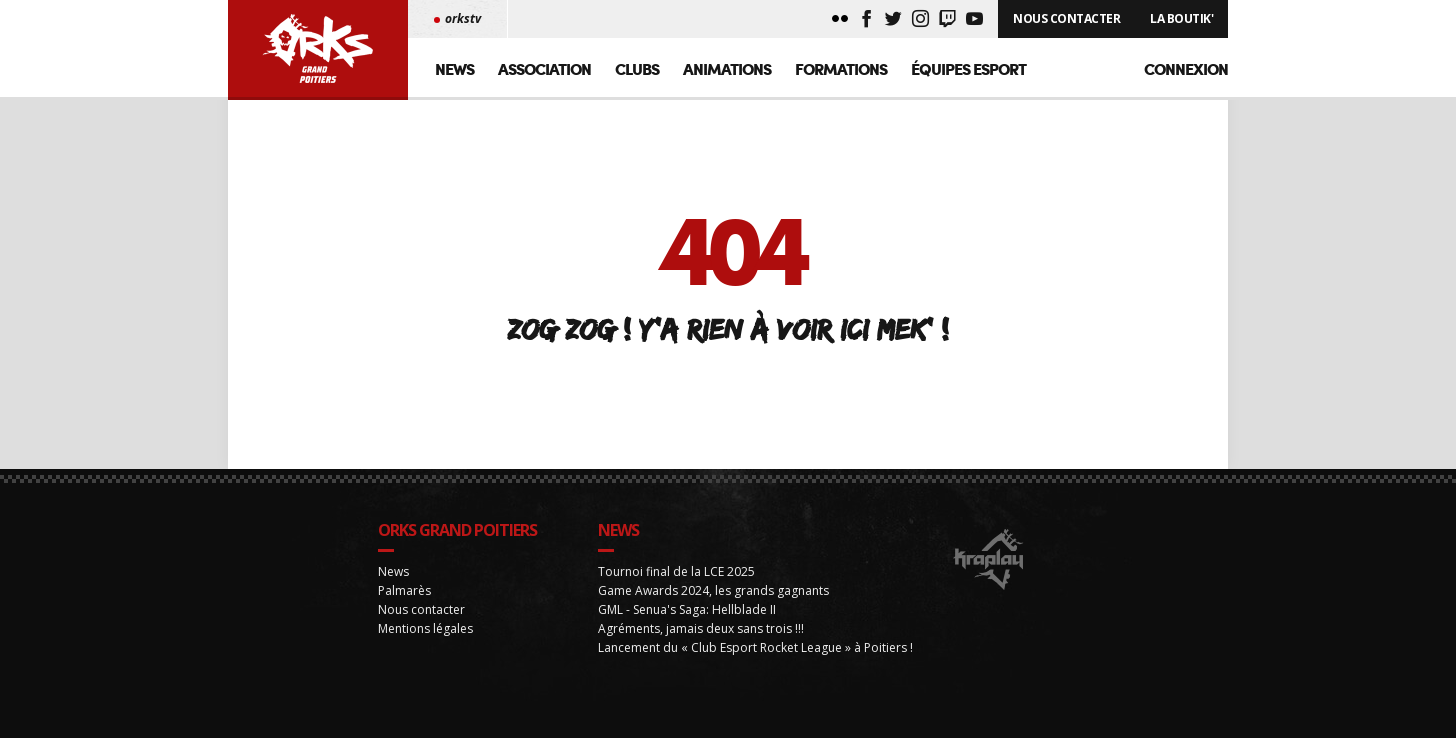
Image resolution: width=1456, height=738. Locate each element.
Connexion (1186, 68)
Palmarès (404, 621)
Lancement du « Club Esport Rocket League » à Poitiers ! (755, 678)
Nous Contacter (1066, 18)
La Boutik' (1181, 18)
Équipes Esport (968, 68)
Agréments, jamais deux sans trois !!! (701, 659)
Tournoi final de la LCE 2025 (676, 602)
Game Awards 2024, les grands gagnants (713, 621)
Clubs (637, 68)
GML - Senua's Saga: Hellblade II (687, 640)
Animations (727, 68)
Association (544, 68)
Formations (841, 68)
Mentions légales (425, 659)
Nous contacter (421, 640)
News (454, 68)
